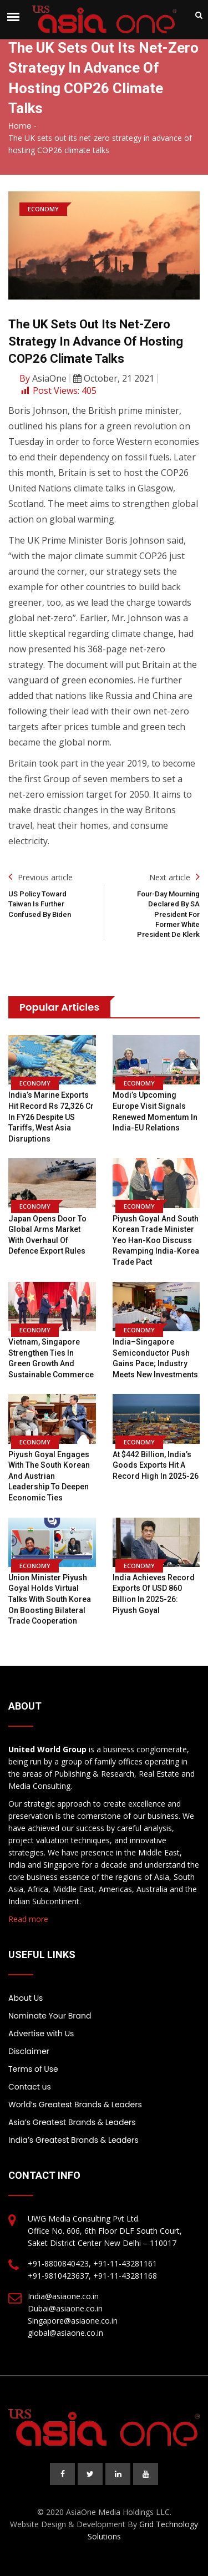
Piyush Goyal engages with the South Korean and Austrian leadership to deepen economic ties (49, 1476)
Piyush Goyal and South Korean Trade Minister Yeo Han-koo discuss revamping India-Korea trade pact (156, 1240)
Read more (28, 1919)
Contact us (29, 2086)
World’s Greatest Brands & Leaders (75, 2104)
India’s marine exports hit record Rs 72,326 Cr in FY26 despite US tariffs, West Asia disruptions (51, 1117)
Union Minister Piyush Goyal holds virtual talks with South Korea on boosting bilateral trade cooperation (49, 1599)
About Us (25, 1998)
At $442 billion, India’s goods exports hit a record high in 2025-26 (156, 1465)
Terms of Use (33, 2069)
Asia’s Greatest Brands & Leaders (72, 2122)
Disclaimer (28, 2051)
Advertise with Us (41, 2033)
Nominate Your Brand (49, 2015)
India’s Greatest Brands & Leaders (73, 2140)
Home (20, 125)
